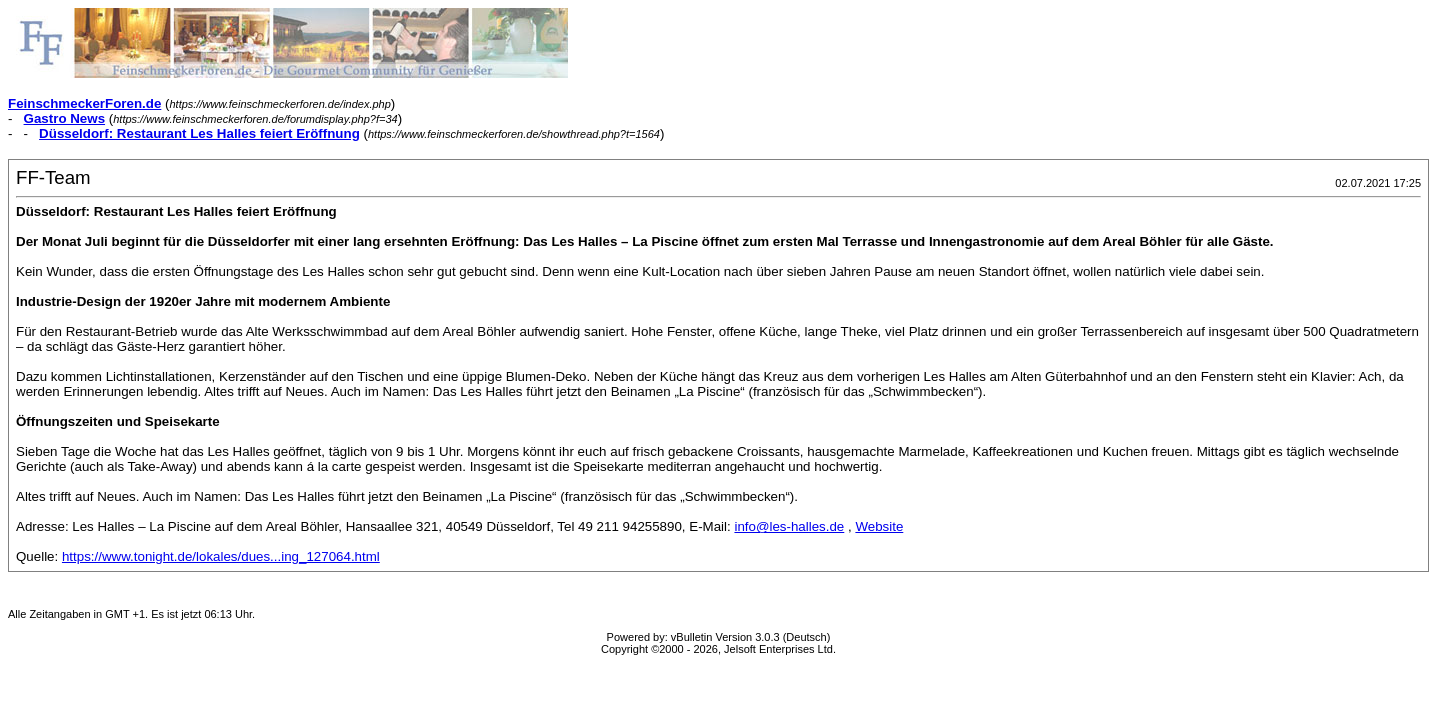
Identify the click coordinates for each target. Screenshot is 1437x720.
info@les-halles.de (789, 526)
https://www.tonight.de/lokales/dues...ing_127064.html (221, 556)
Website (879, 526)
